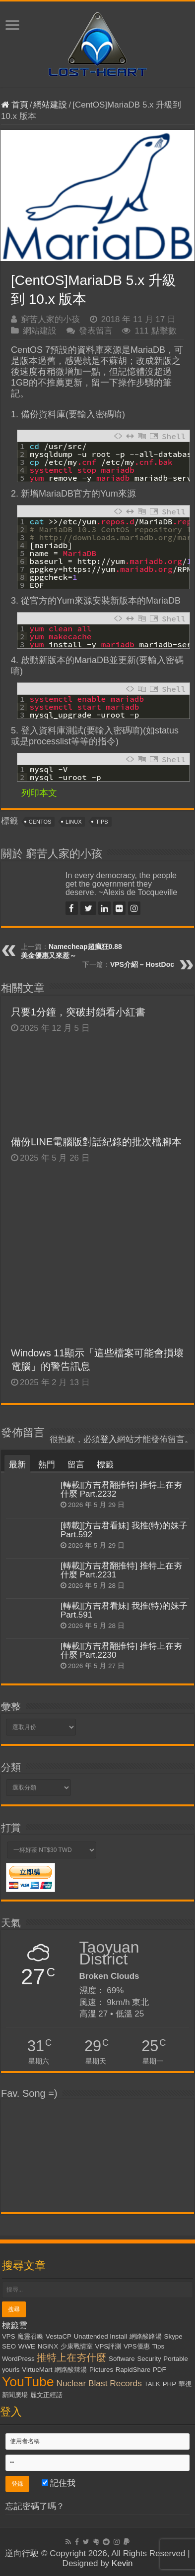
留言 (75, 1464)
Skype (173, 2336)
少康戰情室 (77, 2346)
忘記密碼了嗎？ (35, 2506)
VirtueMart (37, 2369)
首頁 (14, 105)
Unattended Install (100, 2336)
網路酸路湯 (146, 2336)
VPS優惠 (137, 2346)
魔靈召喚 (30, 2336)
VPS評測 (108, 2346)
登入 (108, 1439)
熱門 (46, 1464)
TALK (152, 2384)
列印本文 (39, 793)
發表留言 (96, 331)
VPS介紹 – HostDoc (142, 964)
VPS (8, 2336)
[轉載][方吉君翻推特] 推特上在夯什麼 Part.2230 (121, 1650)
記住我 (59, 2483)
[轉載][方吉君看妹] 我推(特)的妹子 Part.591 (124, 1610)
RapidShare (133, 2369)
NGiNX (48, 2346)
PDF (159, 2369)
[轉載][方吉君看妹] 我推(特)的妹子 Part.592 (124, 1530)
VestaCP (58, 2336)
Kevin (122, 2563)
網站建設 (50, 105)
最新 (17, 1464)
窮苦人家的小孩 (50, 319)
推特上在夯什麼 (71, 2357)
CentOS (40, 822)
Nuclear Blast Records (98, 2383)
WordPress (18, 2358)
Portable (175, 2358)
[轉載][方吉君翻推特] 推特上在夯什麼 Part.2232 (121, 1489)
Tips (102, 822)
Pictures (101, 2369)
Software (122, 2358)
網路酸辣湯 (71, 2369)
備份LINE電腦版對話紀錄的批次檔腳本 (96, 1141)
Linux (73, 822)
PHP (169, 2384)
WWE (26, 2346)
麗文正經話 (46, 2395)
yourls (11, 2369)
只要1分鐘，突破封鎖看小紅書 (90, 1012)
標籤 (105, 1464)
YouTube (28, 2381)
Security (149, 2358)
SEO (9, 2346)
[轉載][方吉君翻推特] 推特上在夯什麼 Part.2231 (121, 1570)
